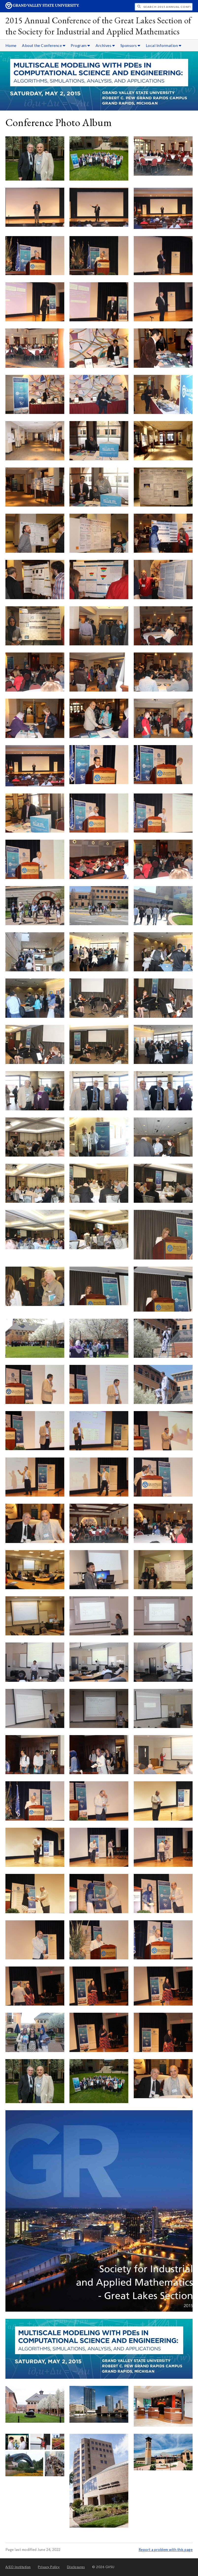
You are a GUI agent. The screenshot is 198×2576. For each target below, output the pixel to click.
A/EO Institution (18, 2567)
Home (10, 45)
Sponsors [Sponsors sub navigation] (130, 45)
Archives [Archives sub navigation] (105, 45)
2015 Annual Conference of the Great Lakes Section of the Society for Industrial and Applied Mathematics (98, 26)
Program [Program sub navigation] (80, 45)
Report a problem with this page (166, 2550)
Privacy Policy (49, 2567)
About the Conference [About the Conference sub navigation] (43, 45)
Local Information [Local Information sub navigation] (164, 45)
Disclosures (76, 2567)
